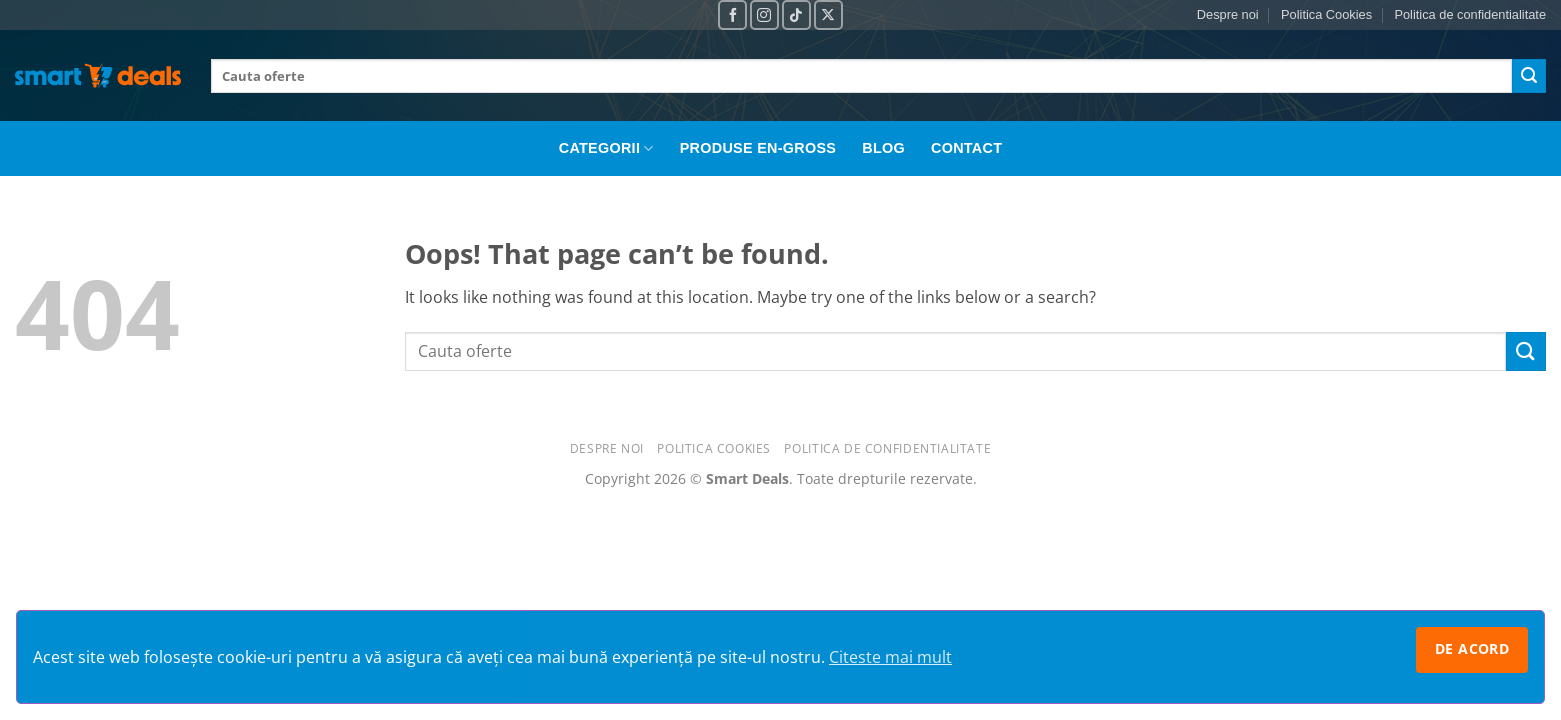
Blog (883, 148)
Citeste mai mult (890, 657)
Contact (966, 148)
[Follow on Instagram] (764, 14)
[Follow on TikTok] (796, 14)
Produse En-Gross (758, 148)
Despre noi (1228, 14)
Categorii (606, 148)
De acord (1472, 648)
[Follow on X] (828, 14)
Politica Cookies (1326, 14)
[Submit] (1529, 76)
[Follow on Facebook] (732, 14)
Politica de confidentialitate (1470, 14)
